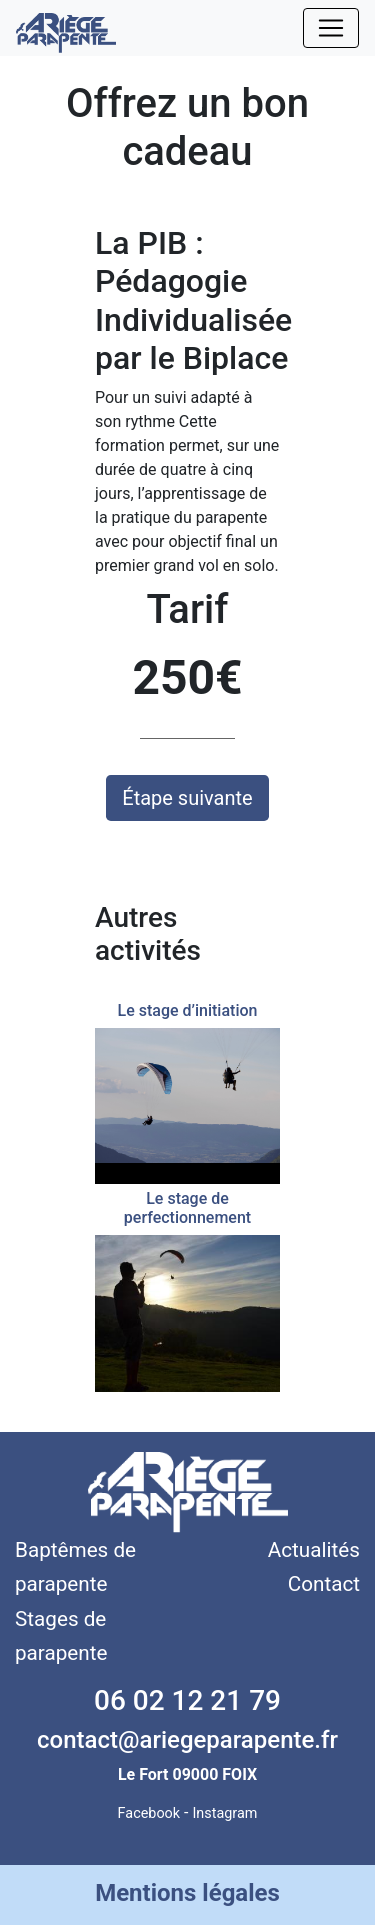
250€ (187, 677)
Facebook (149, 1813)
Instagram (224, 1813)
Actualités (314, 1550)
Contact (324, 1584)
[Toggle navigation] (331, 28)
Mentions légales (187, 1893)
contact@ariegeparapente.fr (187, 1740)
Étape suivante (187, 798)
